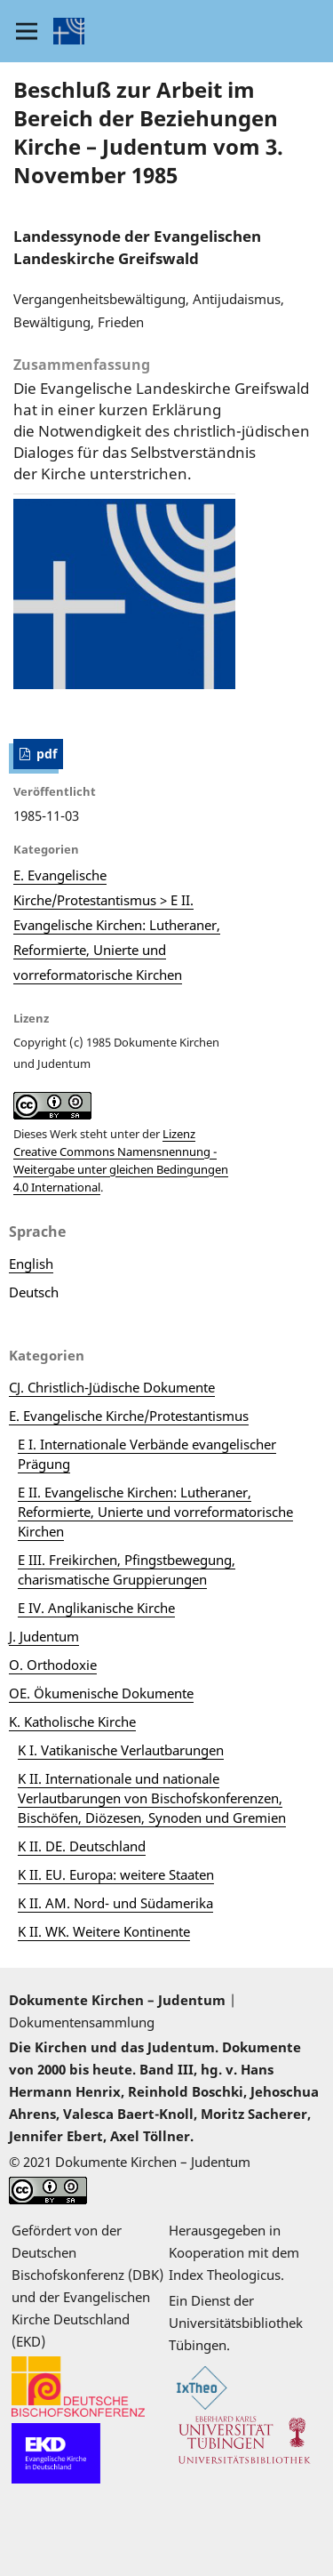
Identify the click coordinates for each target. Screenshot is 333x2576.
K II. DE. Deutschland (82, 1846)
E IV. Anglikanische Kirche (96, 1608)
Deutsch (34, 1292)
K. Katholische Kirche (72, 1721)
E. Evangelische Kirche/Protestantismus (129, 1415)
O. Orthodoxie (53, 1664)
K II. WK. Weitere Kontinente (104, 1931)
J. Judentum (44, 1636)
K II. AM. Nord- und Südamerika (115, 1903)
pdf (45, 754)
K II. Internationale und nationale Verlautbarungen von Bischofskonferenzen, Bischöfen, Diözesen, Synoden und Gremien (152, 1797)
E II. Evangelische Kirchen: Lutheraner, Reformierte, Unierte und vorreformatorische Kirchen (155, 1511)
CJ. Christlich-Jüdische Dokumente (112, 1387)
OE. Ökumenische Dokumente (101, 1693)
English (31, 1263)
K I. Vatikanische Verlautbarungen (121, 1750)
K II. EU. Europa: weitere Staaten (116, 1874)
